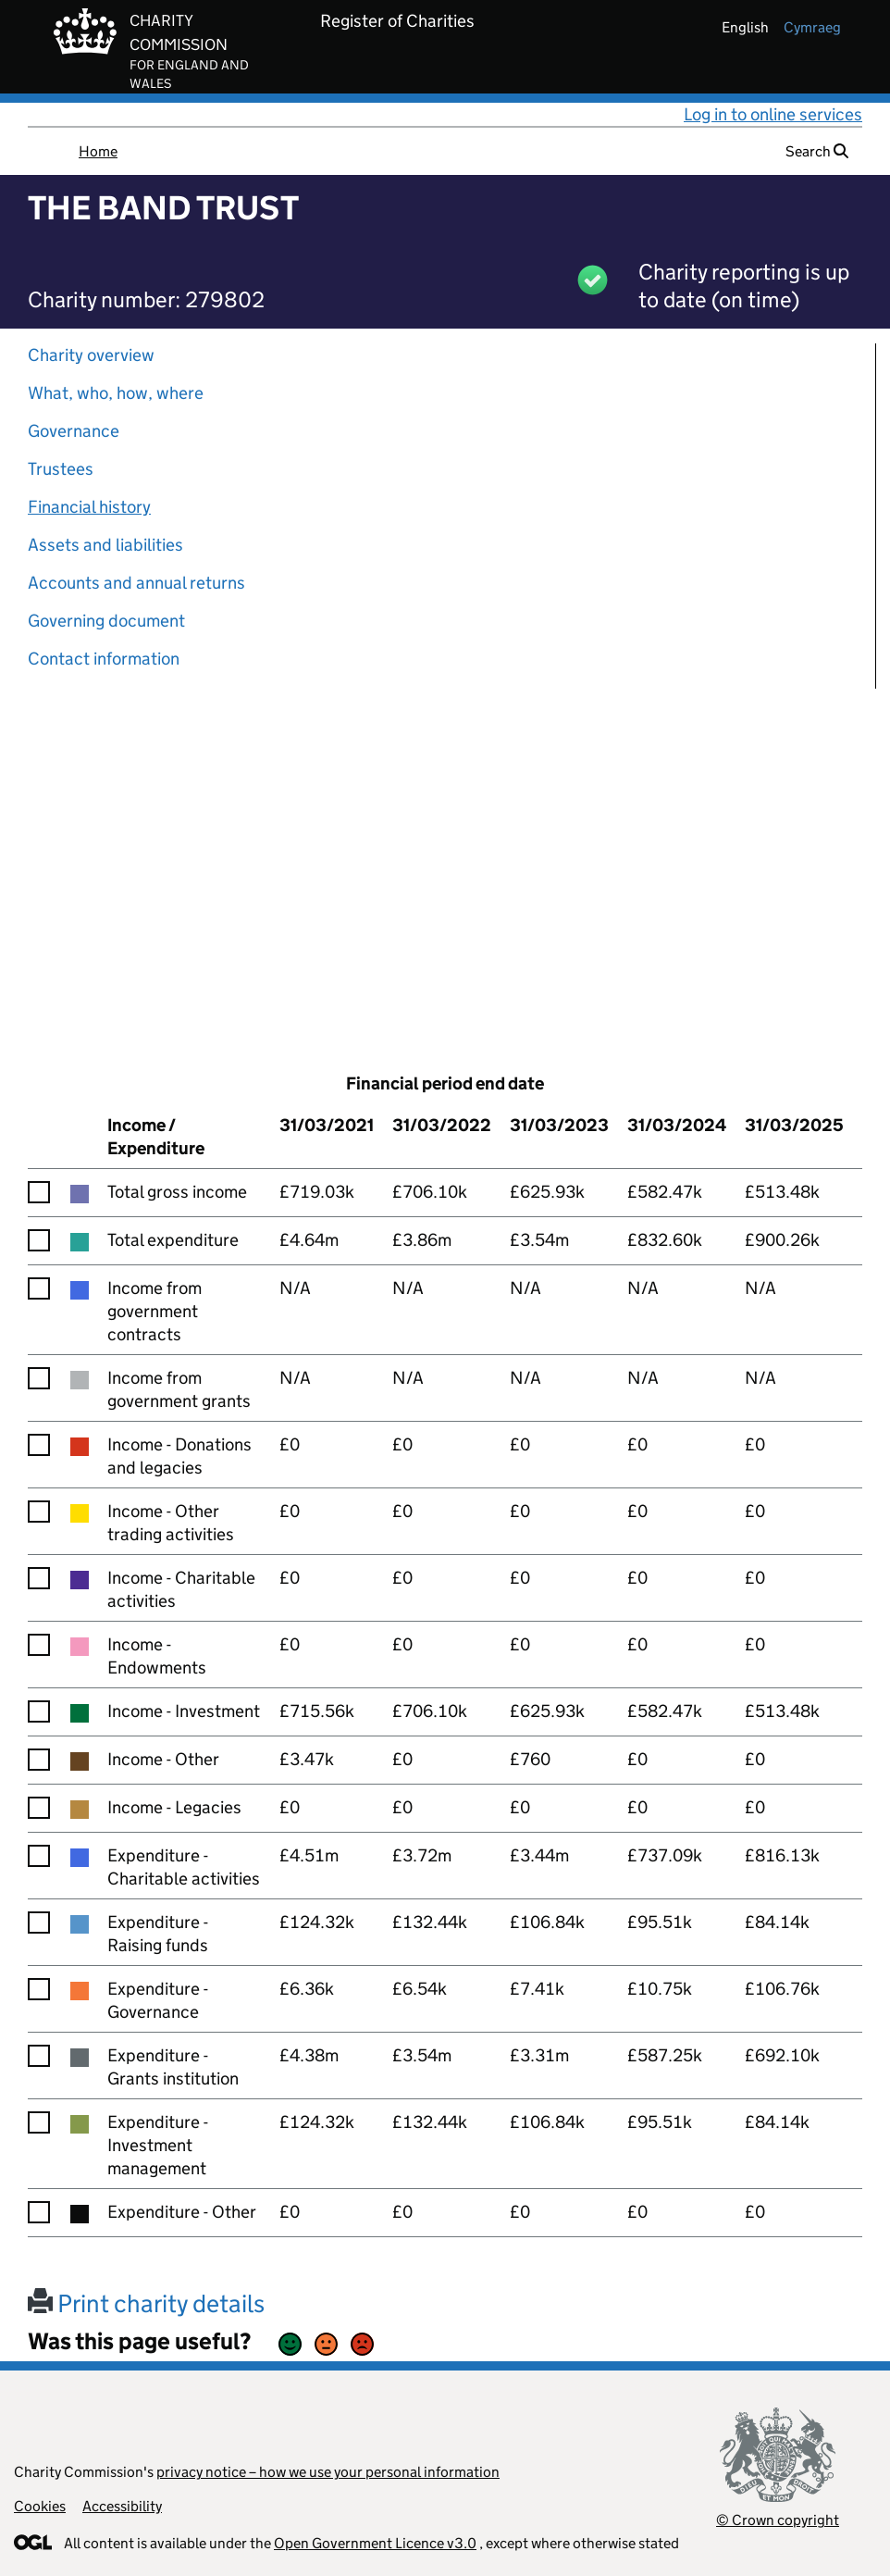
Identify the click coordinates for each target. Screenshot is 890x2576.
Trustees (60, 468)
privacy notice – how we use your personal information (328, 2472)
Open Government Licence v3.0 (375, 2543)
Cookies (40, 2506)
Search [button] (816, 151)
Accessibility (122, 2506)
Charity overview (91, 355)
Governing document (106, 620)
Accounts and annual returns (136, 582)
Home (98, 151)
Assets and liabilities (105, 544)
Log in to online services (773, 114)
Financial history (89, 506)
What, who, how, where (116, 393)
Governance (73, 431)
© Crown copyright (777, 2520)
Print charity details (146, 2303)
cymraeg (812, 27)
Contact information (103, 658)
